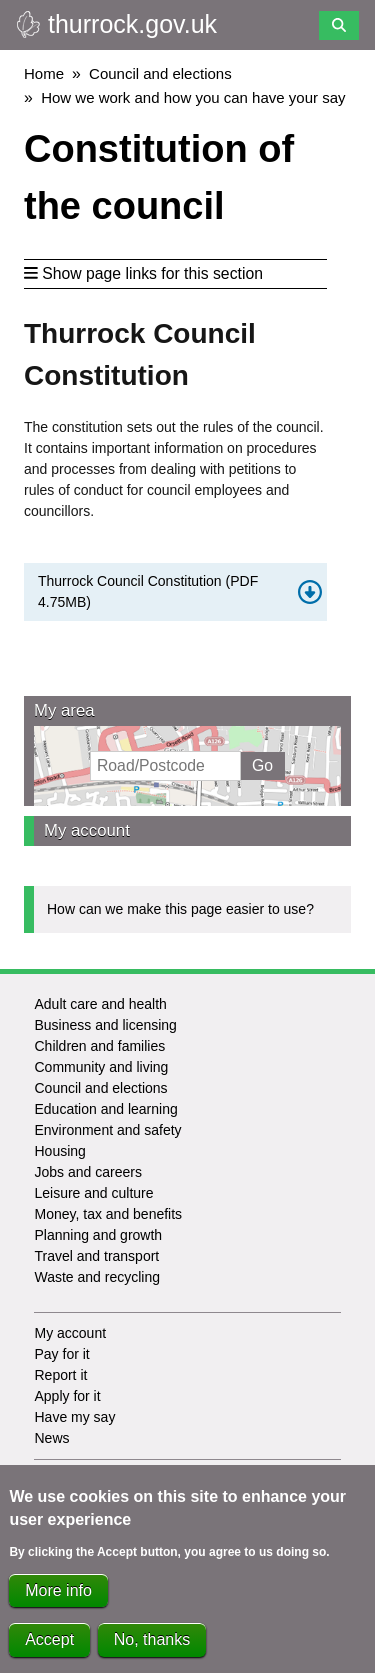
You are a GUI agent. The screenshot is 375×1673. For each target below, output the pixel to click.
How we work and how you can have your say (193, 97)
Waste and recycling (97, 1277)
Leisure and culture (93, 1193)
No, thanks (152, 1648)
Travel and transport (96, 1256)
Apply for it (67, 1396)
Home (44, 73)
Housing (59, 1151)
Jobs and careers (87, 1172)
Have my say (74, 1417)
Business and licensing (105, 1025)
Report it (60, 1375)
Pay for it (61, 1354)
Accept (49, 1648)
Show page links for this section (143, 273)
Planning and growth (98, 1235)
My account (87, 830)
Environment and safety (107, 1130)
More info (58, 1599)
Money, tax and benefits (108, 1214)
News (51, 1438)
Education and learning (105, 1109)
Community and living (101, 1067)
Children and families (99, 1046)
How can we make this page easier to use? (180, 909)
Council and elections (160, 73)
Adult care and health (100, 1004)
